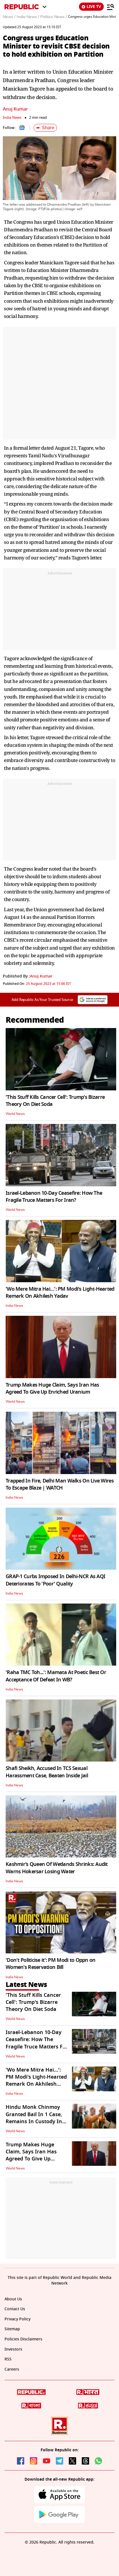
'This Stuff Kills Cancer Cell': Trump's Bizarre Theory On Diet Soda (55, 1100)
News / (9, 17)
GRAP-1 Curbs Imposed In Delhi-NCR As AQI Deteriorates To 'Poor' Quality (55, 1580)
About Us (13, 2299)
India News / (28, 17)
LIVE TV (91, 7)
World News (15, 1113)
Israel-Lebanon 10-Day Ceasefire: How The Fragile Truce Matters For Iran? (54, 1196)
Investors (13, 2349)
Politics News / (53, 17)
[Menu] (110, 7)
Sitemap (12, 2329)
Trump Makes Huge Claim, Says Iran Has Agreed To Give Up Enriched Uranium (52, 1388)
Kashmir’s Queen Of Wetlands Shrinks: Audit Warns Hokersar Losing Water (57, 1868)
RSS (8, 2359)
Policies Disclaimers (23, 2339)
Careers (12, 2369)
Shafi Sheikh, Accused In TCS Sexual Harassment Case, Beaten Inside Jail (47, 1772)
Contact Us (15, 2309)
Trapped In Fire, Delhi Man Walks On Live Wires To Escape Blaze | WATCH (60, 1484)
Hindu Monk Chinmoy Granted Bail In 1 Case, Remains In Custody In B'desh (34, 2117)
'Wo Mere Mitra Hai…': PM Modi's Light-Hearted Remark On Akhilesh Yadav (60, 1292)
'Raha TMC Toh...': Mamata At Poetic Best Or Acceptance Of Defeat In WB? (56, 1676)
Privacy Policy (17, 2319)
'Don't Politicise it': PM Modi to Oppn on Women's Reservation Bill (50, 1963)
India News (12, 117)
